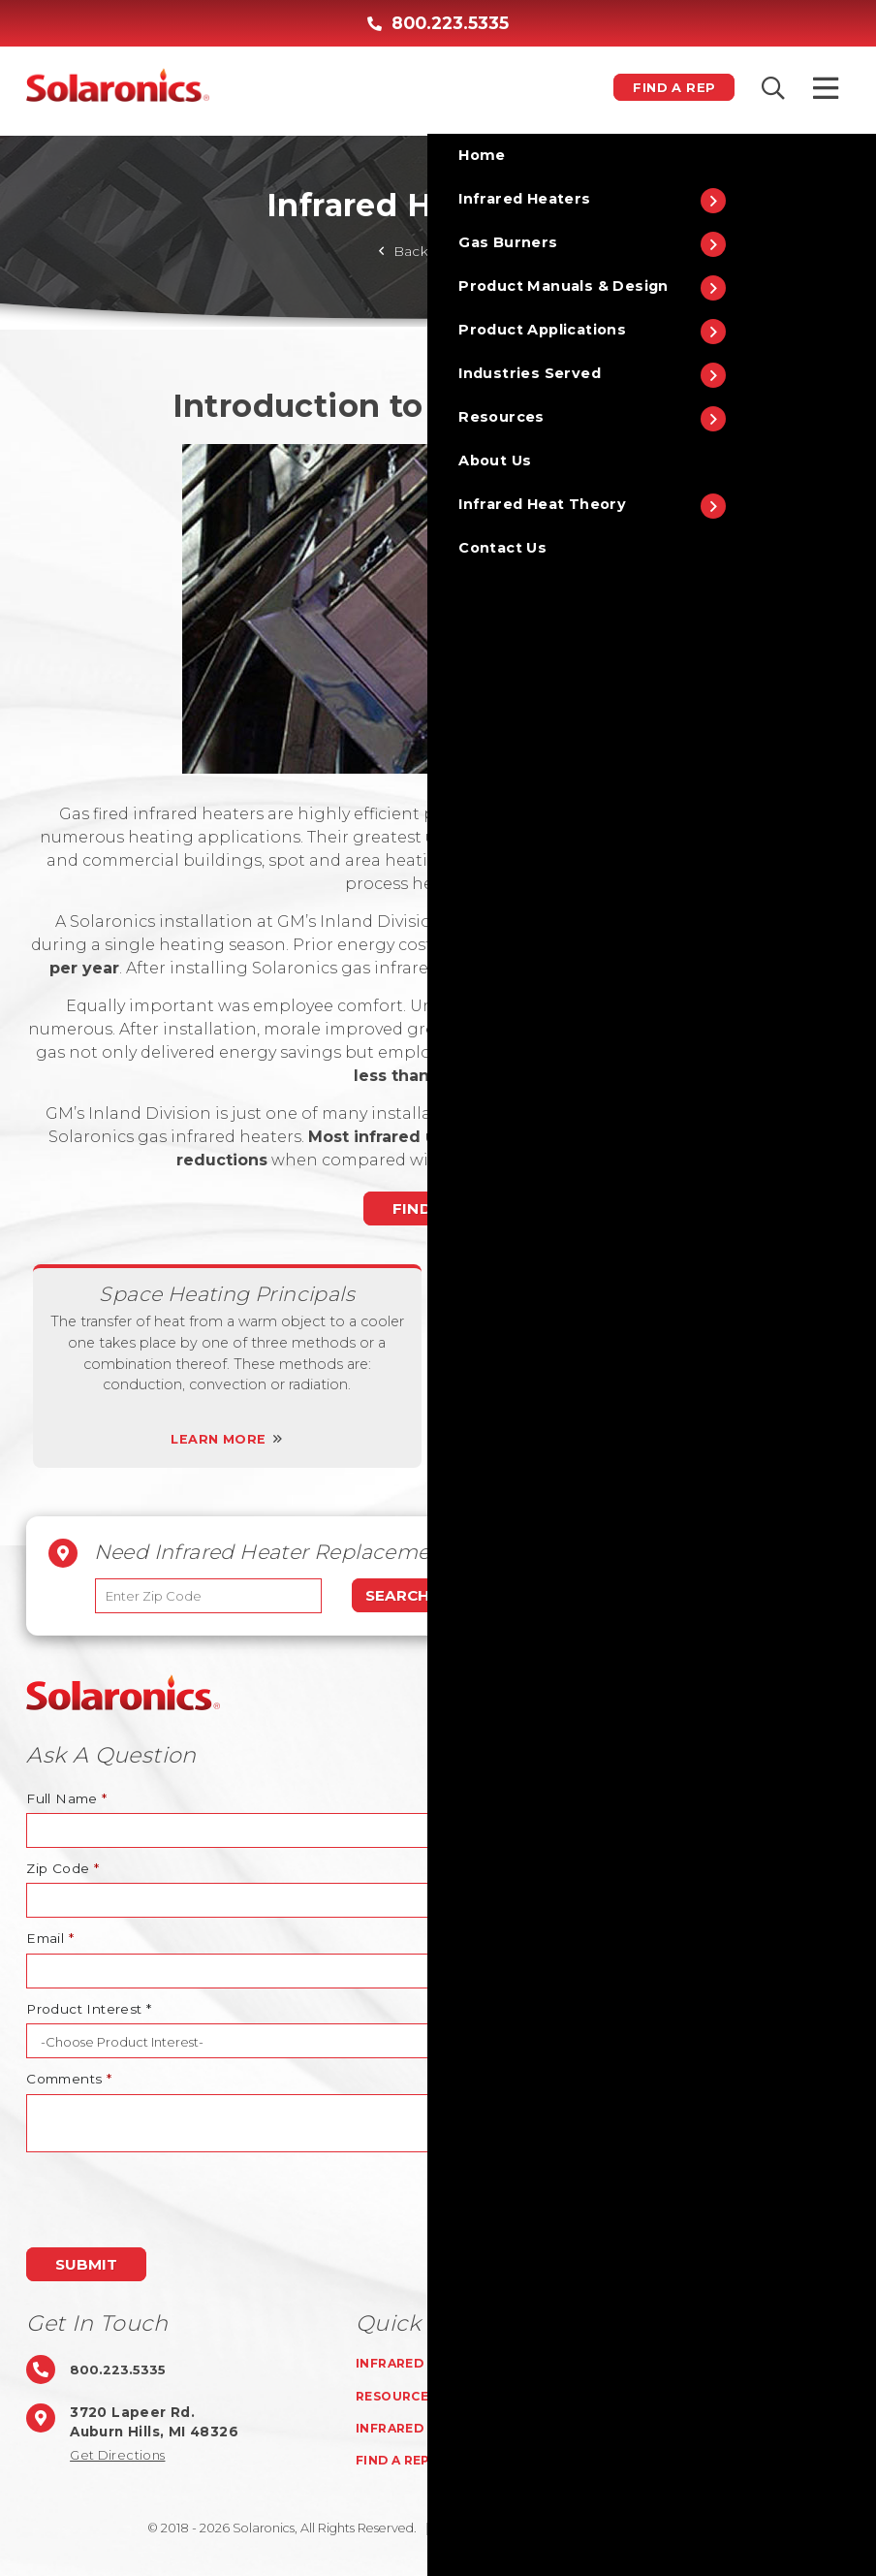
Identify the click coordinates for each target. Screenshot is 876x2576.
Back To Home (438, 251)
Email (50, 1938)
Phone (470, 1798)
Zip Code (62, 1868)
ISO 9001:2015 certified (671, 2528)
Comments (68, 2078)
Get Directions (121, 2455)
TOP (830, 1693)
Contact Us (650, 2428)
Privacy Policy (540, 2528)
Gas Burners (653, 2363)
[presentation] (173, 2200)
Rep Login (641, 2460)
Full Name (66, 1798)
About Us (639, 2396)
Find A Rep (663, 87)
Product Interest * (88, 2009)
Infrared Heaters (428, 2363)
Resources (400, 2396)
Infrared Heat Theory (446, 2428)
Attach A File (491, 1868)
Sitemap (452, 2528)
